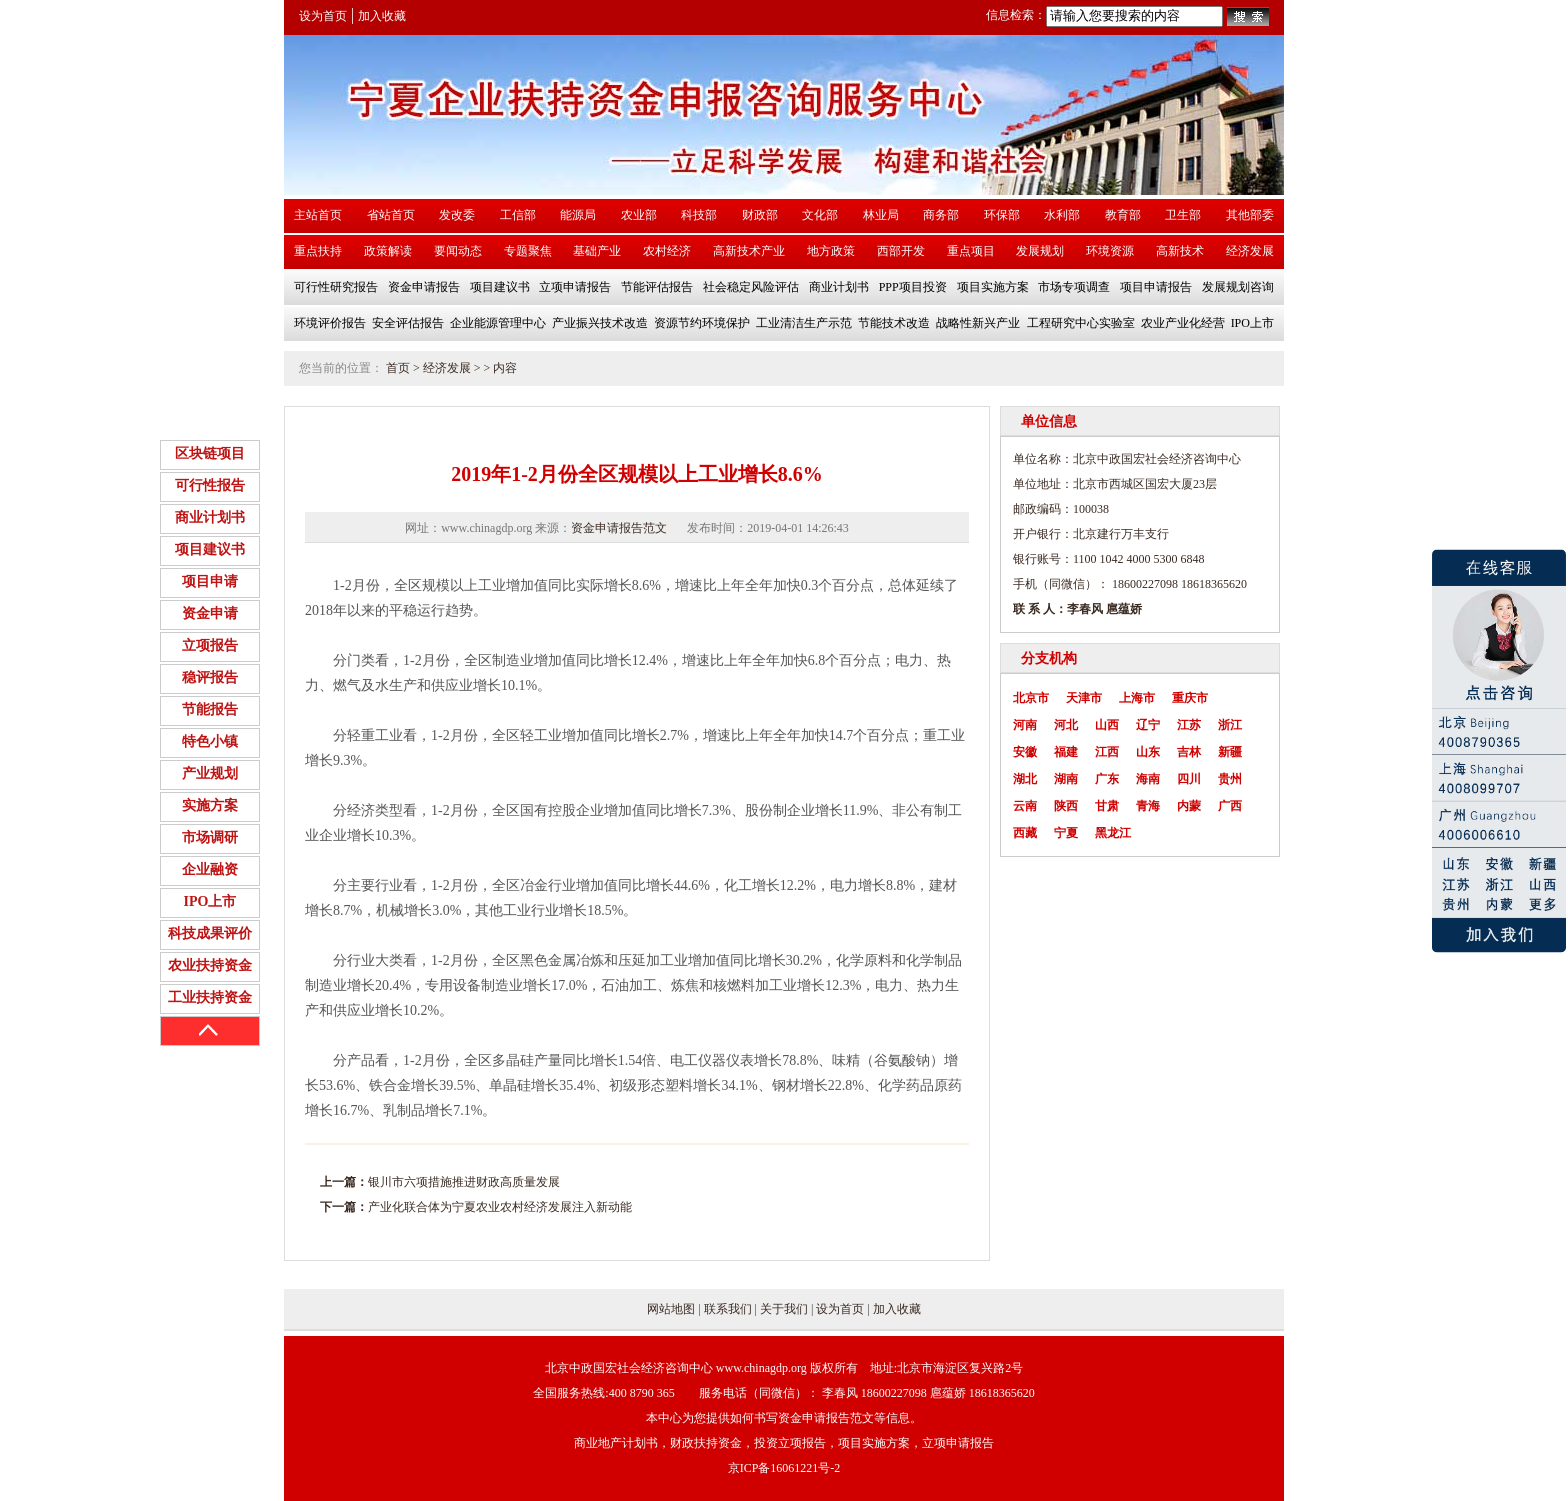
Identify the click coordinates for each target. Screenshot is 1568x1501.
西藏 (1025, 833)
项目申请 (210, 581)
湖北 (1025, 779)
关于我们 (784, 1309)
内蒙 (1189, 806)
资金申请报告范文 (619, 528)
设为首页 (323, 16)
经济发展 (447, 368)
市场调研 (210, 837)
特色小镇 (210, 741)
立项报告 (210, 645)
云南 (1025, 806)
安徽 (1025, 752)
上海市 (1137, 698)
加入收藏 (382, 16)
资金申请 (210, 613)
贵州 (1230, 779)
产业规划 (210, 773)
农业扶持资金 (210, 965)
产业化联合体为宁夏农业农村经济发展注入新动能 (500, 1207)
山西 (1107, 725)
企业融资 (210, 869)
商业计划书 (210, 517)
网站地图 (671, 1309)
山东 (1148, 752)
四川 (1189, 779)
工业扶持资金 (210, 997)
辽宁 (1148, 725)
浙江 (1230, 725)
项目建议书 (210, 549)
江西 (1107, 752)
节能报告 (210, 709)
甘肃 (1107, 806)
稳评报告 (210, 677)
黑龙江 (1113, 833)
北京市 (1031, 698)
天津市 (1084, 698)
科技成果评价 (210, 933)
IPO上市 (210, 901)
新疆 (1230, 752)
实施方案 (210, 805)
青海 (1148, 806)
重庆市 (1190, 698)
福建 (1066, 752)
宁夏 (1066, 833)
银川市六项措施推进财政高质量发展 (464, 1182)
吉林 (1189, 752)
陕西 (1066, 806)
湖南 (1066, 779)
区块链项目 (210, 453)
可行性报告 (210, 485)
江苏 (1189, 725)
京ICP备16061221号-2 (784, 1468)
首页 (398, 368)
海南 (1148, 779)
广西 (1230, 806)
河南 (1025, 725)
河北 (1066, 725)
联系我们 (728, 1309)
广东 (1107, 779)
